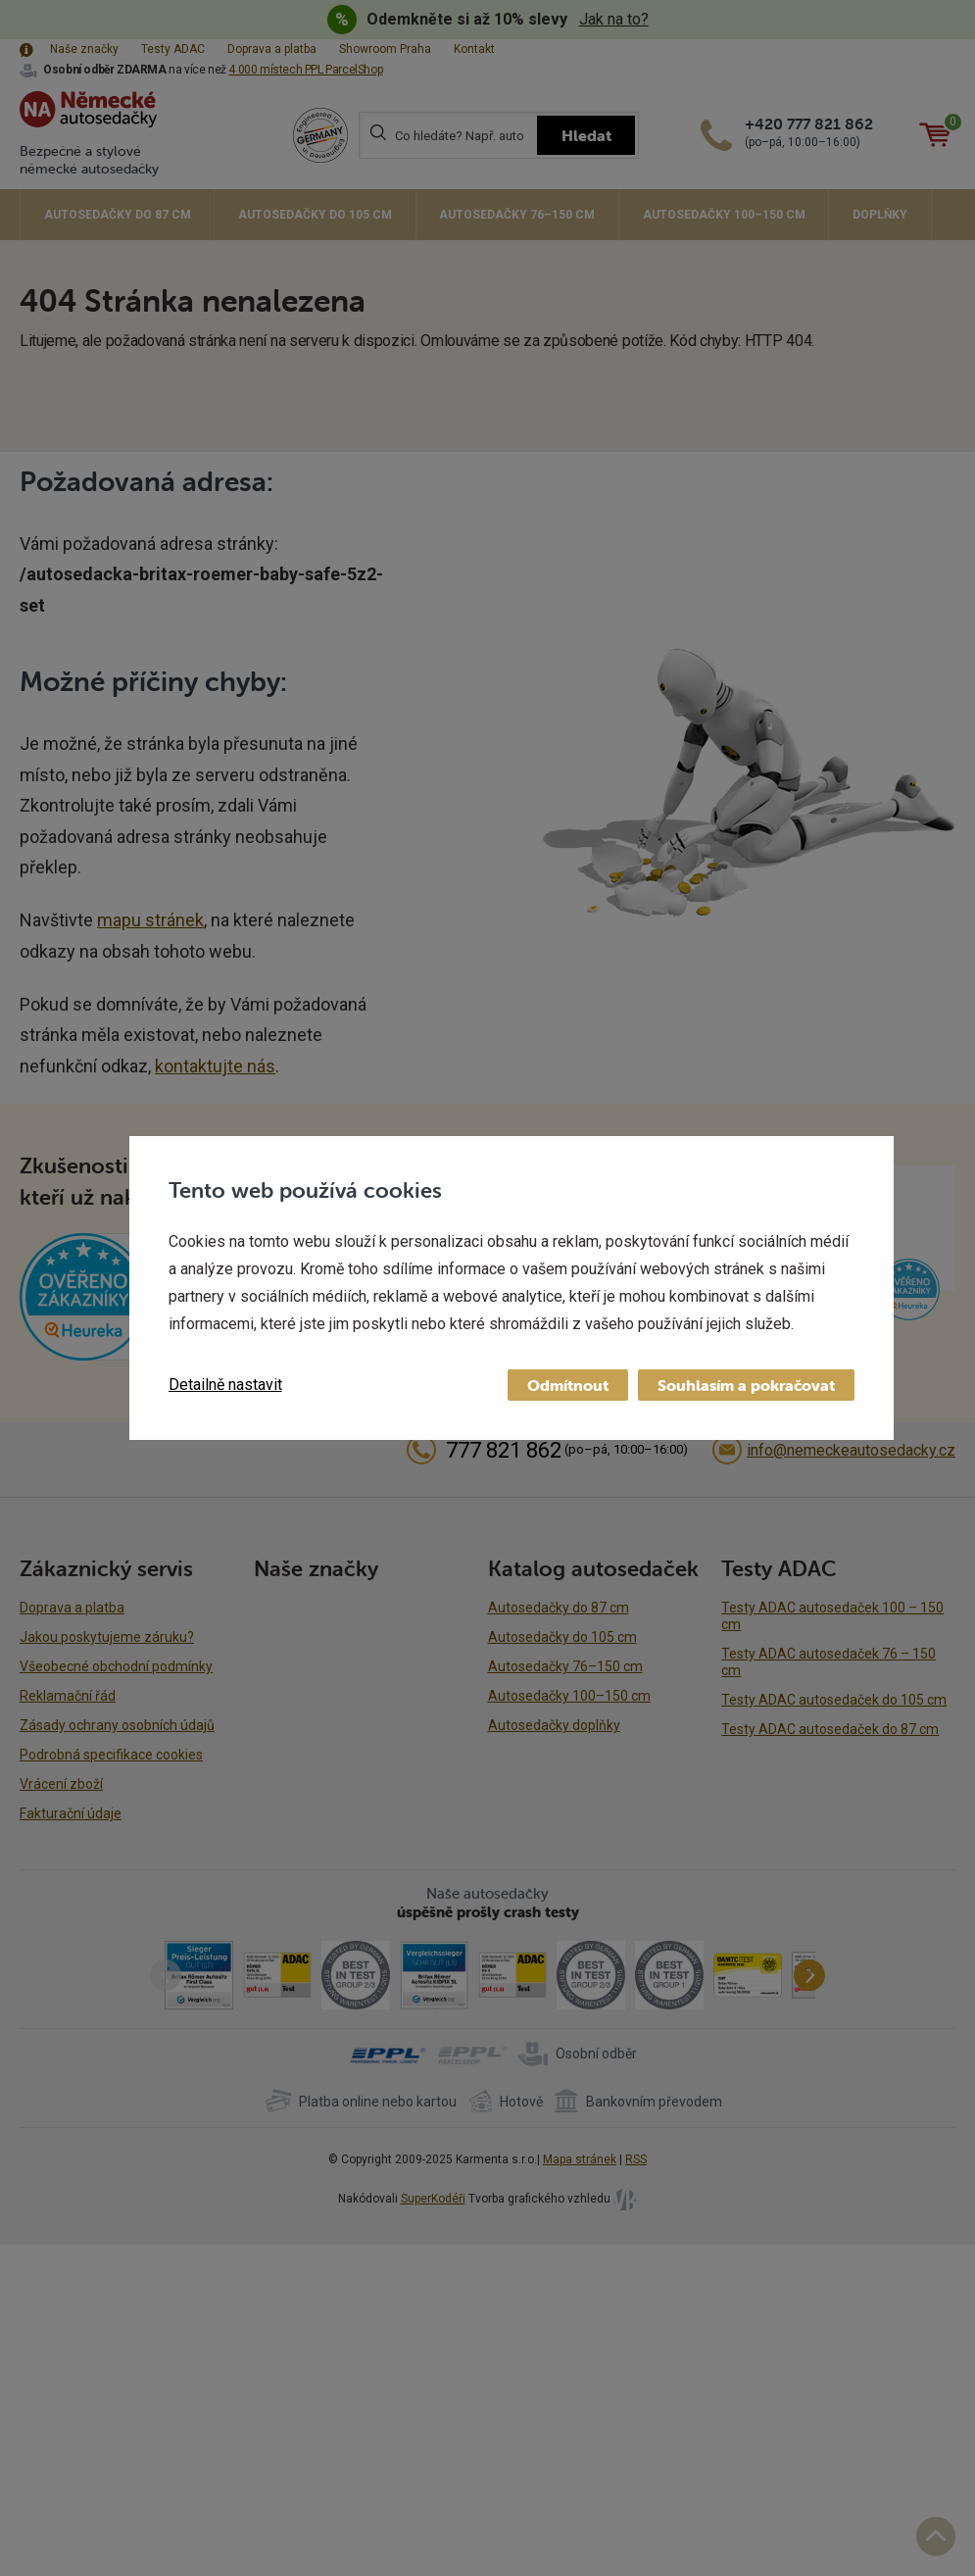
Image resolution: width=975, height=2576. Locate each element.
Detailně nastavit (225, 1384)
